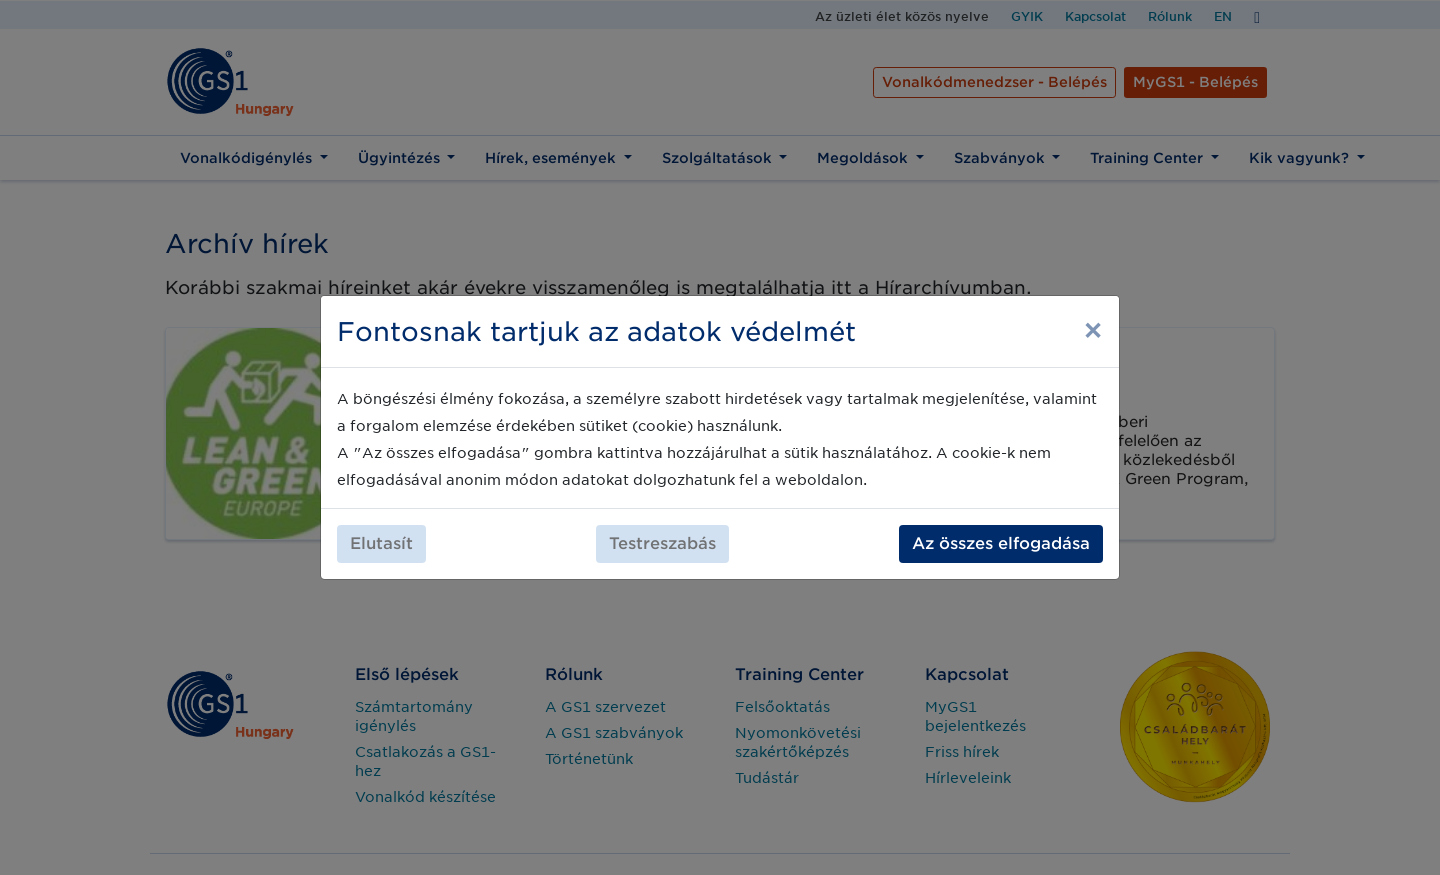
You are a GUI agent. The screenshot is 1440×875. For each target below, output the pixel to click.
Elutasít (381, 543)
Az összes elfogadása (1001, 543)
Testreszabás (662, 543)
